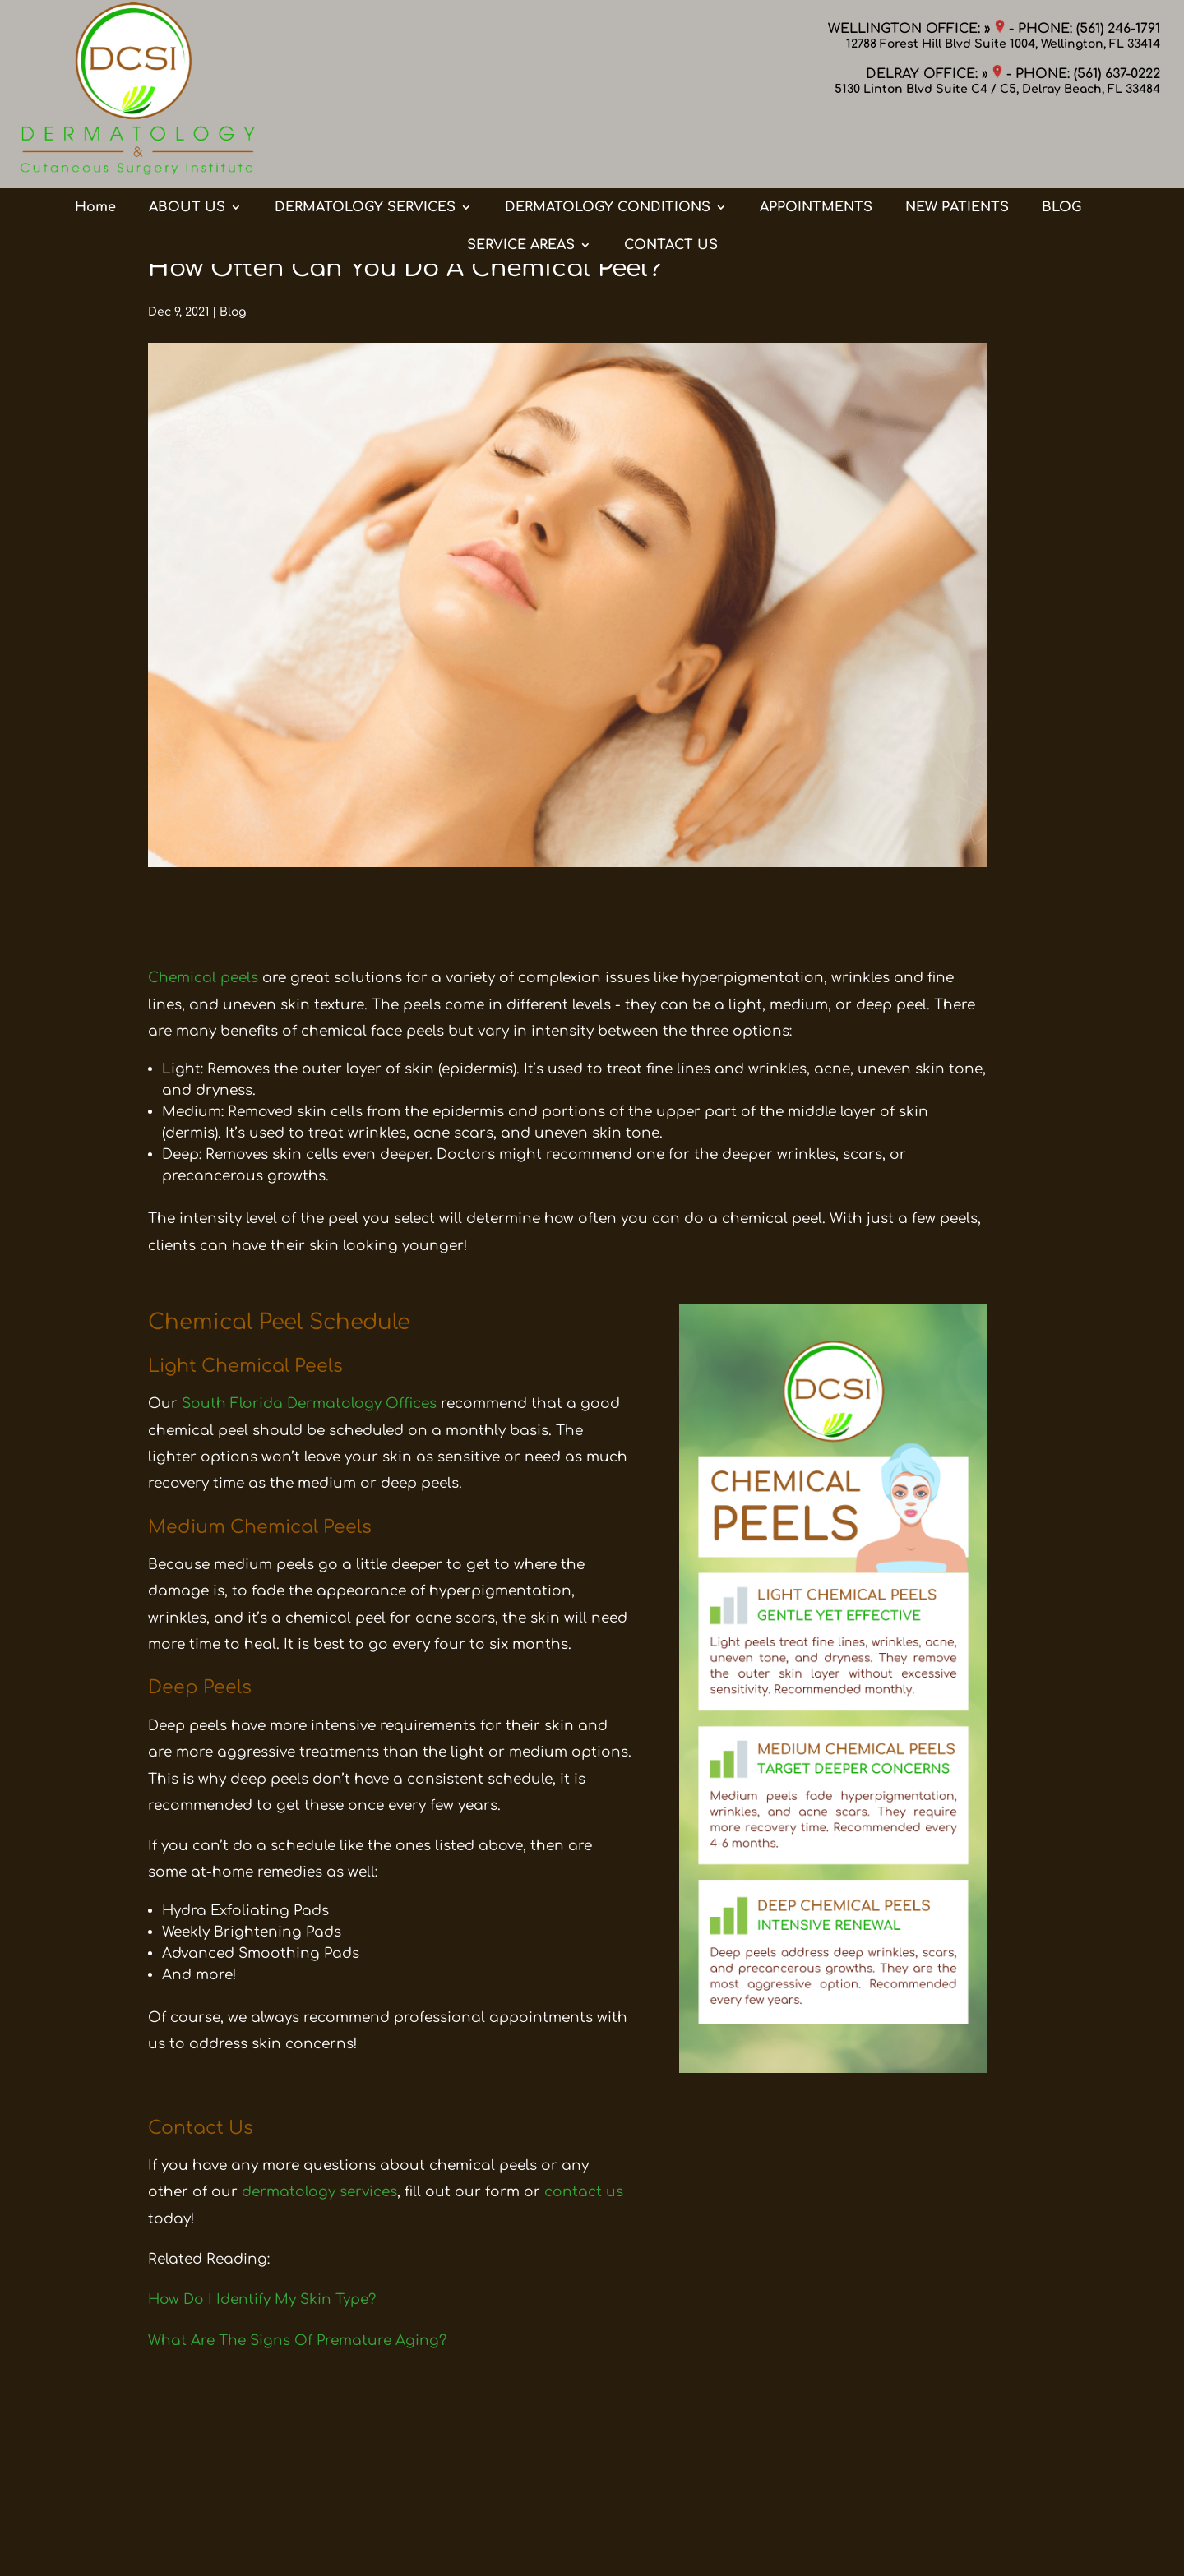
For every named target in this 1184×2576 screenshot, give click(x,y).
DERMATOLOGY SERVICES (365, 142)
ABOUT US (187, 142)
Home (95, 142)
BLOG (1061, 142)
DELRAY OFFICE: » (934, 74)
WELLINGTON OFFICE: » (916, 28)
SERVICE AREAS (521, 180)
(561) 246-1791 (1118, 28)
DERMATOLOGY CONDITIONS (607, 142)
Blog (233, 312)
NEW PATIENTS (957, 142)
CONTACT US (671, 180)
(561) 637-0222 (1117, 74)
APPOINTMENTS (816, 142)
